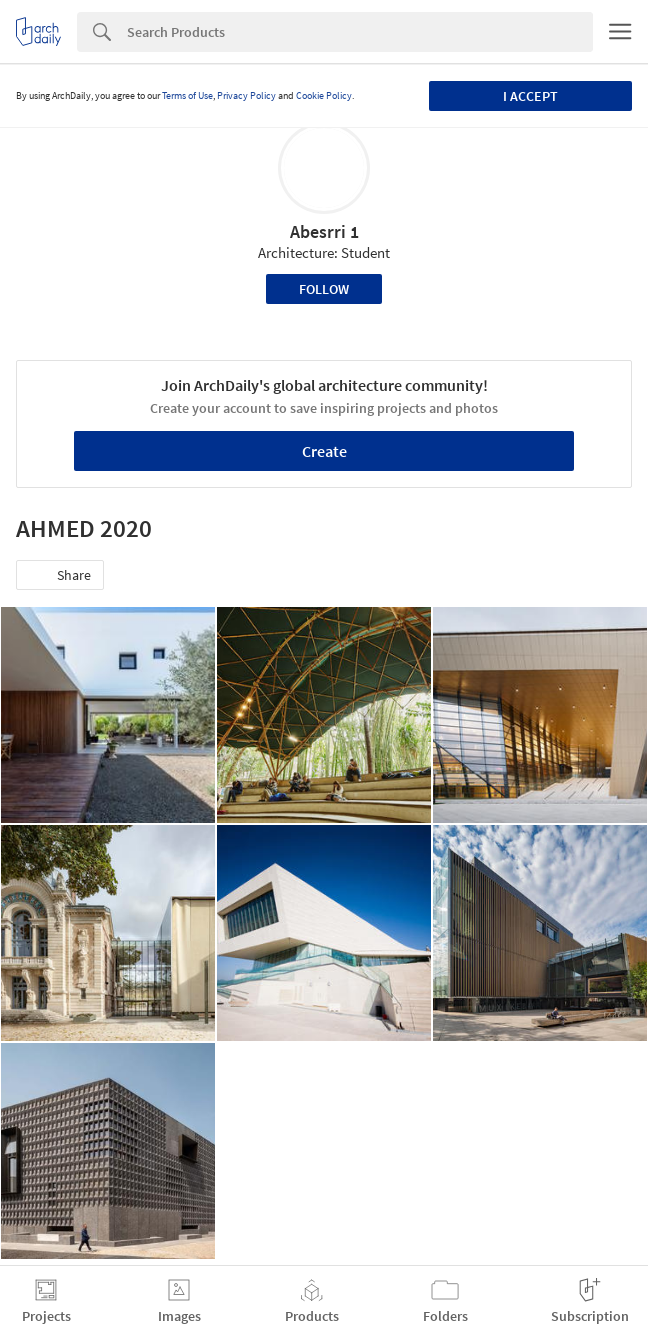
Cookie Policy (324, 95)
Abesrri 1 (324, 231)
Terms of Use (187, 95)
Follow (324, 289)
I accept (530, 96)
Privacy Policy (246, 95)
